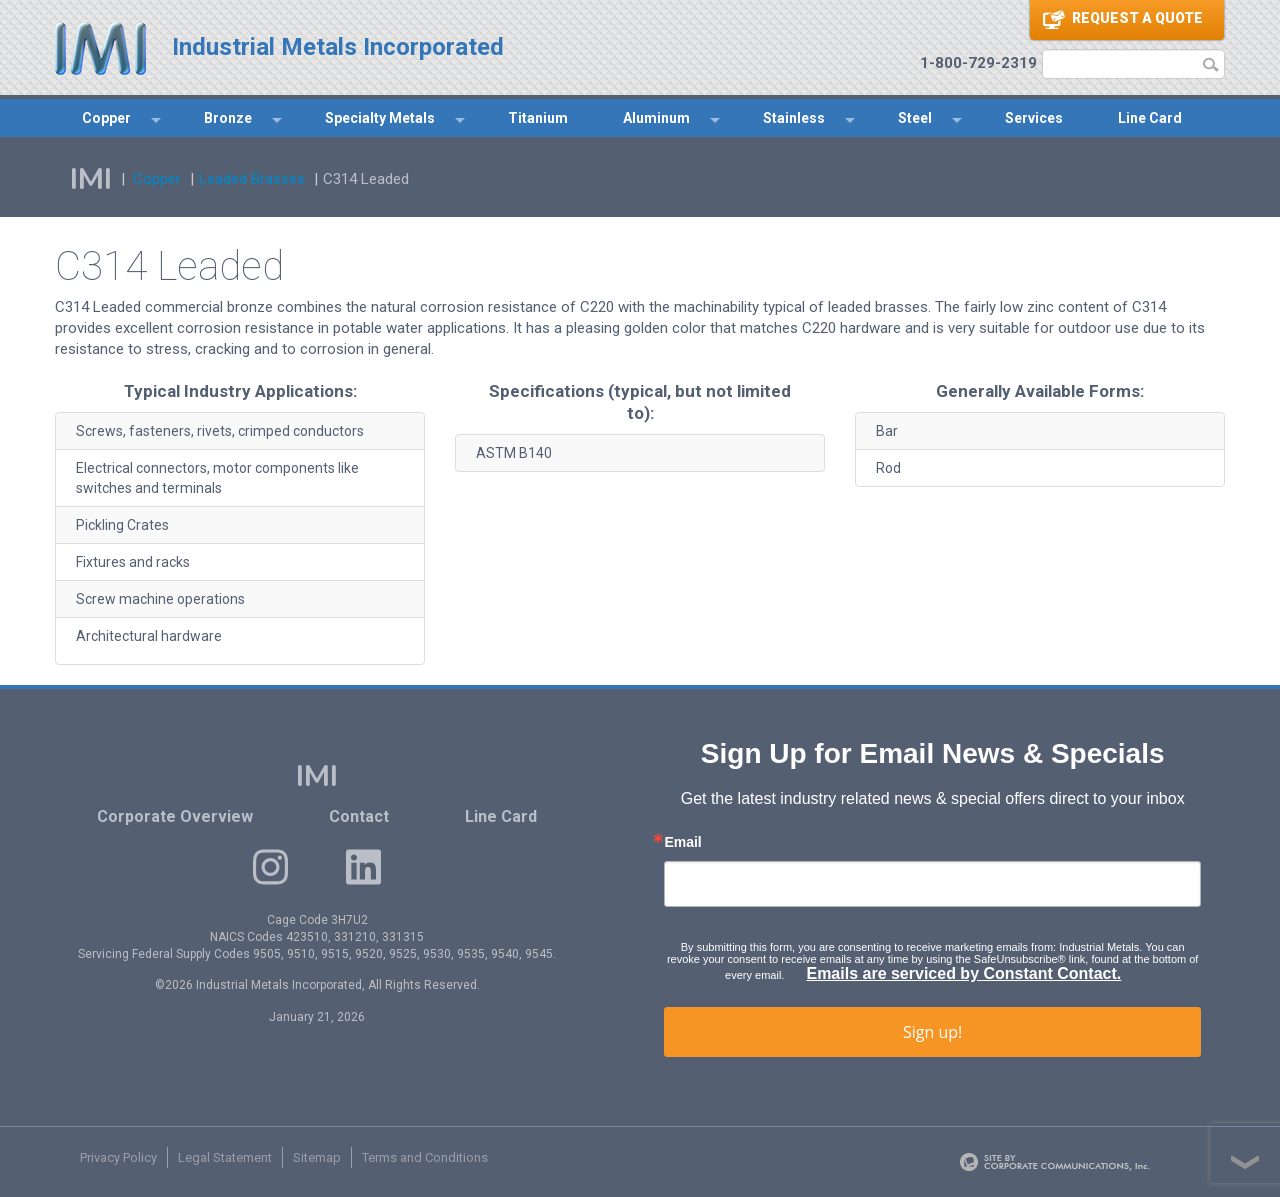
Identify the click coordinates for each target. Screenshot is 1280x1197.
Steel (915, 118)
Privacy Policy (118, 1157)
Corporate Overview (175, 816)
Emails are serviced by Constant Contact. (963, 973)
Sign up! (932, 1032)
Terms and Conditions (425, 1157)
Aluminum (656, 118)
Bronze (228, 118)
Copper (106, 118)
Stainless (794, 118)
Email (682, 842)
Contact (359, 816)
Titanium (538, 118)
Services (1034, 118)
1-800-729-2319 (978, 63)
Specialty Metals (380, 118)
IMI (91, 179)
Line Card (1150, 118)
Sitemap (317, 1157)
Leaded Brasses (252, 179)
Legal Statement (225, 1157)
